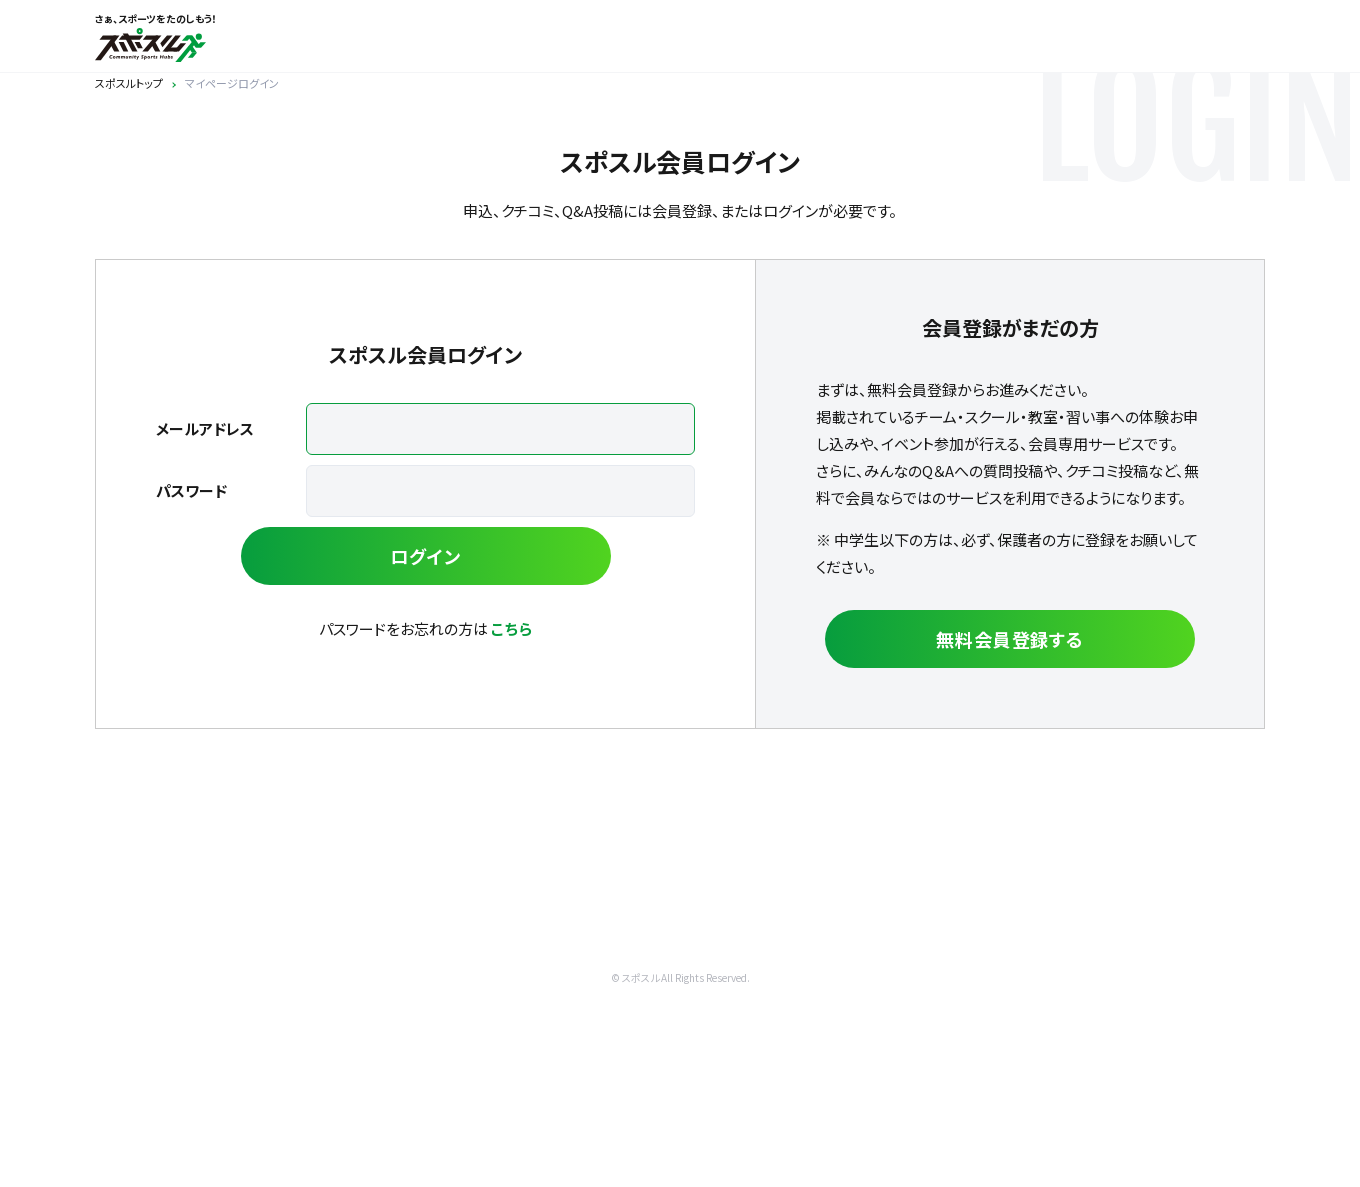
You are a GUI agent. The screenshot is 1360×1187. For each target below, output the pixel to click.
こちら (512, 628)
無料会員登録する (1010, 639)
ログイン (425, 556)
